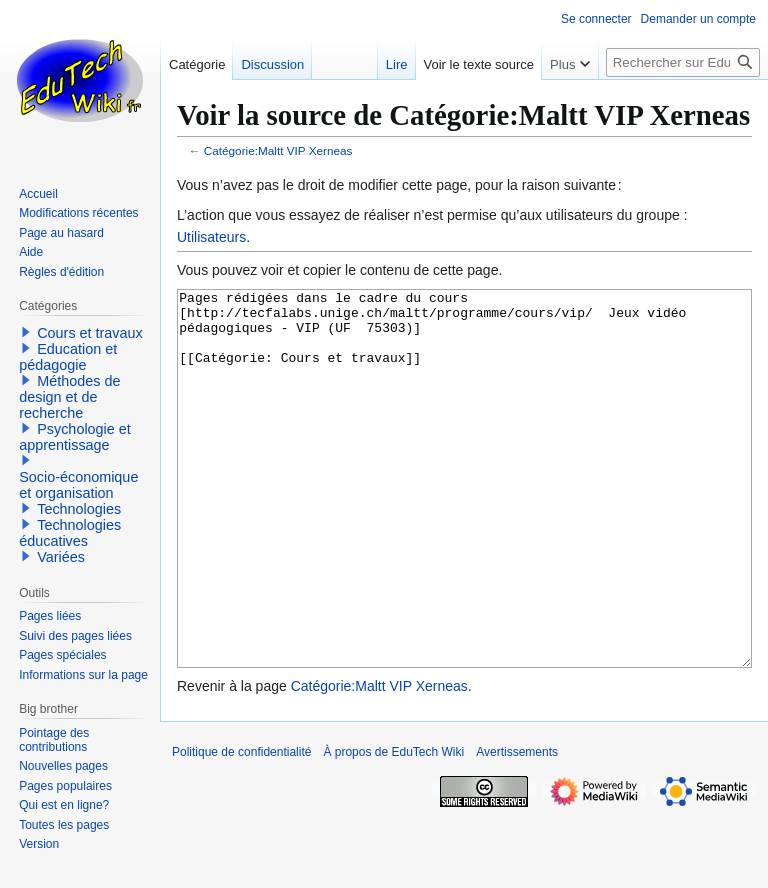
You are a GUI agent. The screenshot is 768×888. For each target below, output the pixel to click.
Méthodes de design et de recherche (69, 397)
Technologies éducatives (70, 533)
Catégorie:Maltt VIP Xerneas (278, 150)
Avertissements (517, 827)
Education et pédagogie (68, 357)
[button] (26, 332)
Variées (61, 557)
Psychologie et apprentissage (75, 437)
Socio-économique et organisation (78, 485)
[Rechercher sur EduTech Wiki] (683, 62)
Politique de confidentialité (241, 827)
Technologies (79, 509)
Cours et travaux (90, 333)
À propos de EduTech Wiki (393, 827)
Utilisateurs (211, 237)
